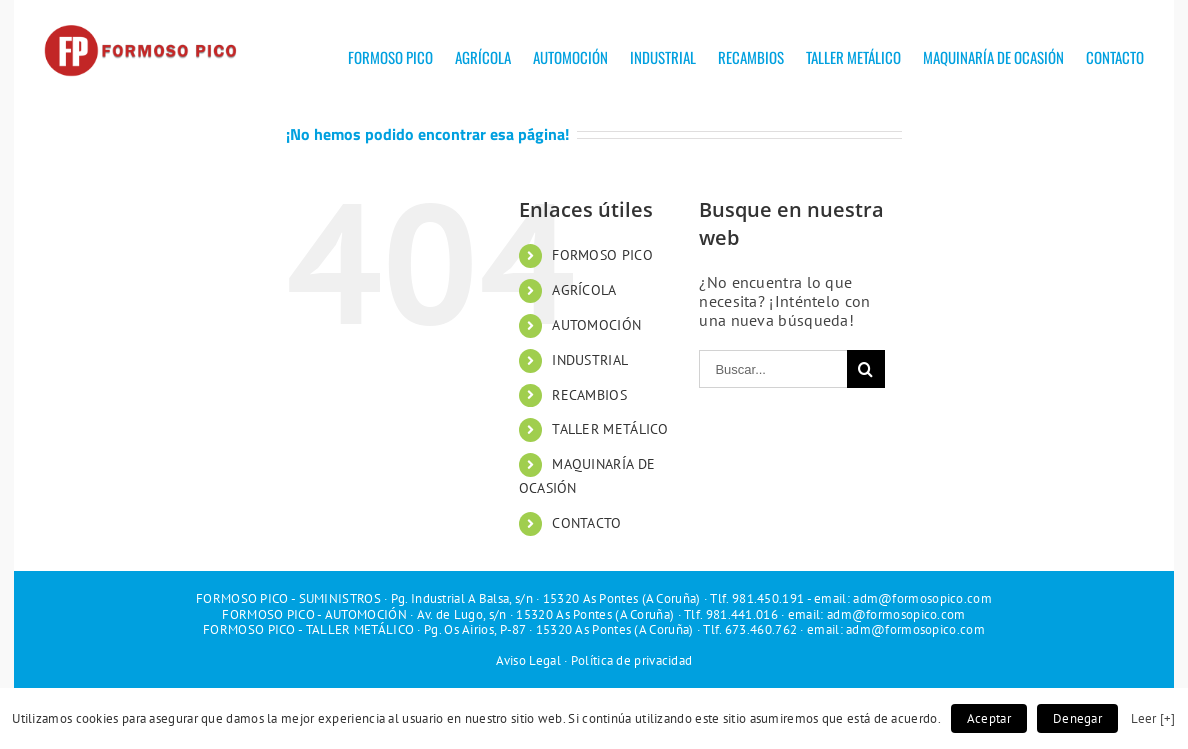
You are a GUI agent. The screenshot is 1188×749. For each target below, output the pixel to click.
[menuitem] (401, 50)
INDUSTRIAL (590, 360)
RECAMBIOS (589, 395)
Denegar (1077, 718)
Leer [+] (1153, 718)
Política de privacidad (632, 660)
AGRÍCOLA (584, 290)
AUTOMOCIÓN (596, 325)
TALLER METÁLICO (610, 429)
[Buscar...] (772, 369)
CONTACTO (586, 523)
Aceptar (989, 718)
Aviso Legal (528, 660)
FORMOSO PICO (602, 255)
